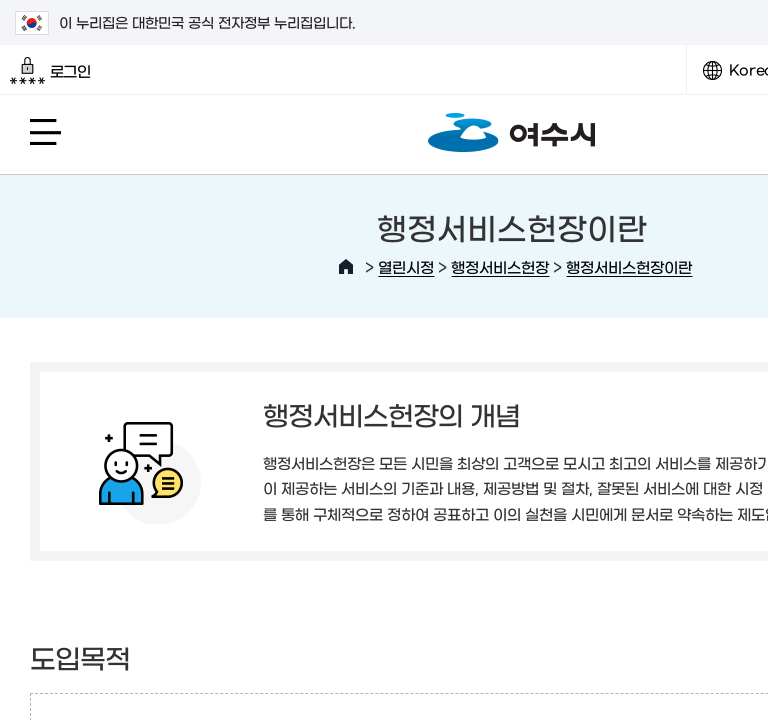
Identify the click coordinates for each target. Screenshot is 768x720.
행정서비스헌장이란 (629, 266)
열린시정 (406, 266)
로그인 (50, 71)
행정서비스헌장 (500, 266)
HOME (346, 267)
